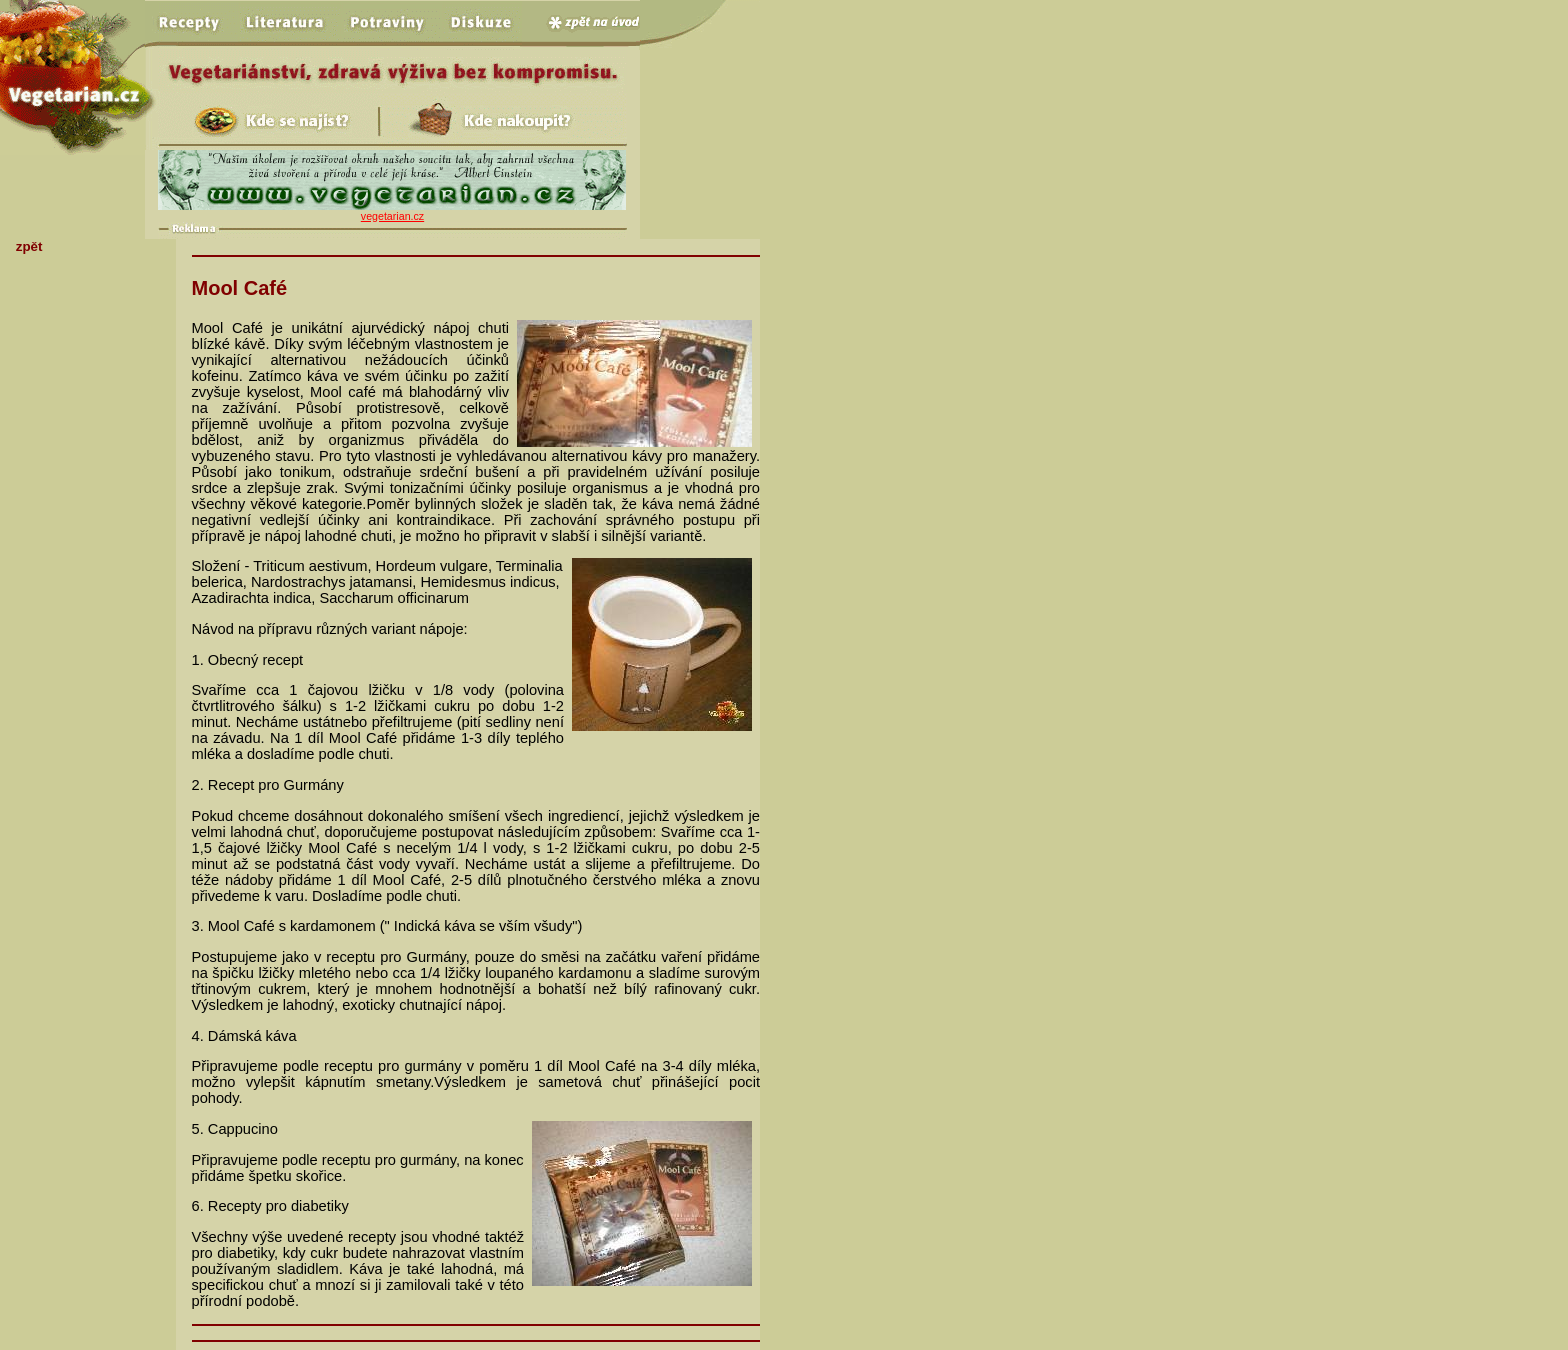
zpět (29, 246)
